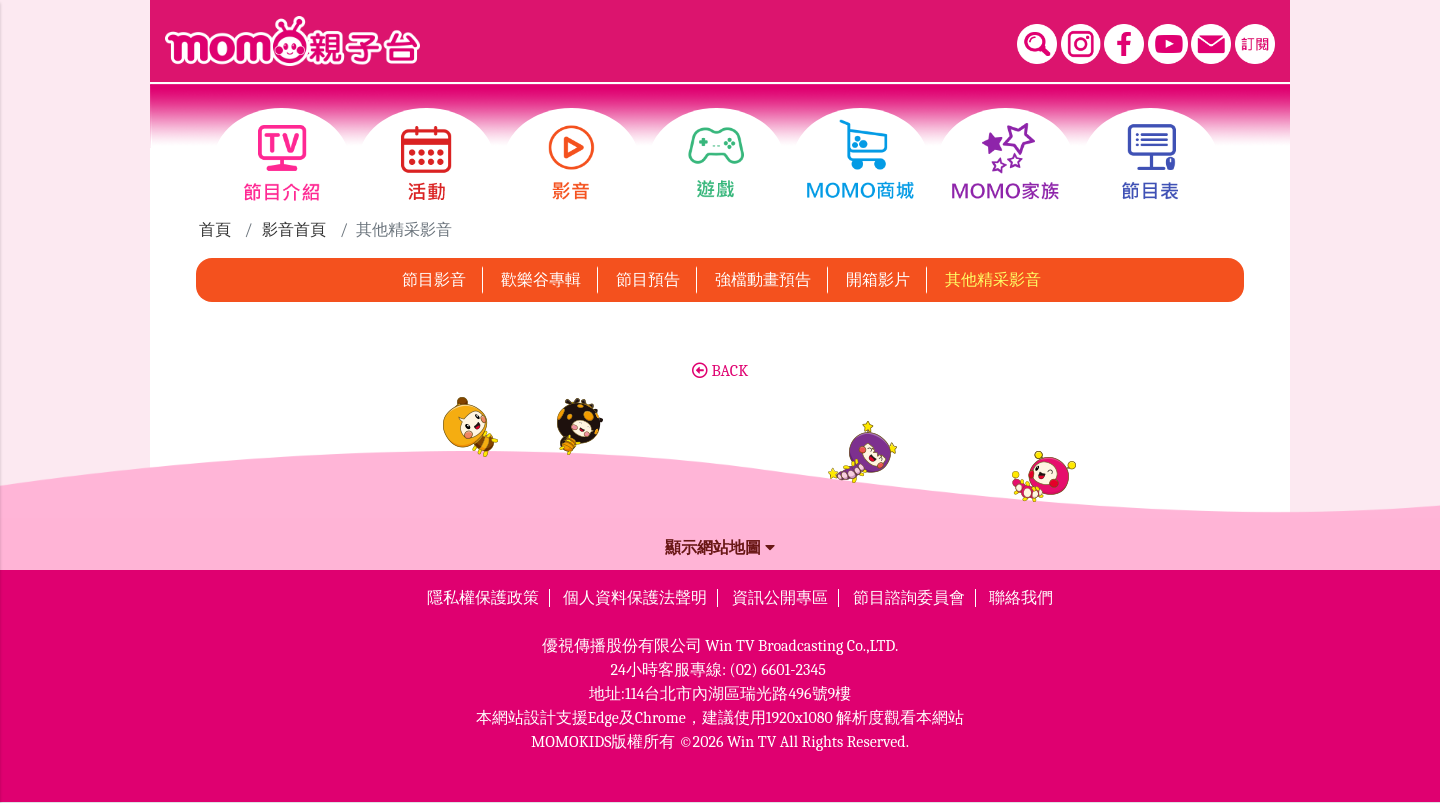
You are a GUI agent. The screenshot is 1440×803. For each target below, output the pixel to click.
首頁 (215, 230)
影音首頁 (294, 230)
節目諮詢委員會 (909, 598)
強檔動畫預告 (763, 280)
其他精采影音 (993, 280)
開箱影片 (878, 280)
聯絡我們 (1021, 598)
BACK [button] (720, 371)
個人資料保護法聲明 (635, 598)
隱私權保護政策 (483, 598)
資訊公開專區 (780, 598)
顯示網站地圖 (720, 548)
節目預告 (648, 280)
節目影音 (434, 280)
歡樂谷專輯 (541, 280)
